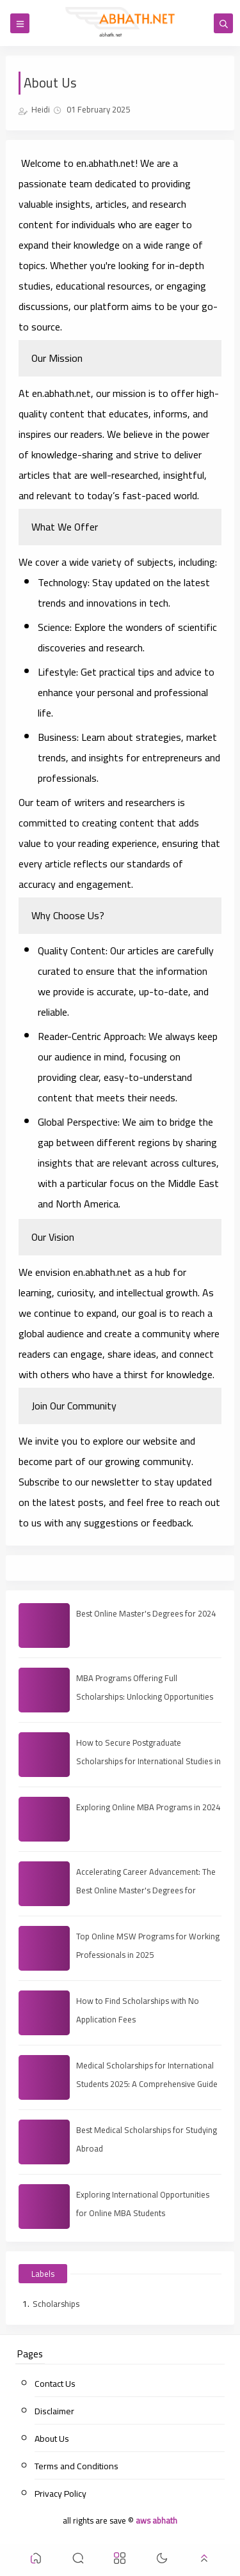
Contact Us (55, 2383)
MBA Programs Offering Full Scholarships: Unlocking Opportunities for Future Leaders (144, 1696)
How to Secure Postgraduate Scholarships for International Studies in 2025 (148, 1761)
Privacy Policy (60, 2493)
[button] (35, 2560)
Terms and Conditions (76, 2466)
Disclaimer (54, 2411)
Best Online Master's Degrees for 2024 (146, 1613)
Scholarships (56, 2303)
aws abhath (156, 2520)
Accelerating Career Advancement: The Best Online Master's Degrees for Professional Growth (146, 1890)
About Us (52, 2438)
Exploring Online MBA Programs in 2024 (148, 1807)
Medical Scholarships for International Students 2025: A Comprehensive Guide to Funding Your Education (147, 2084)
